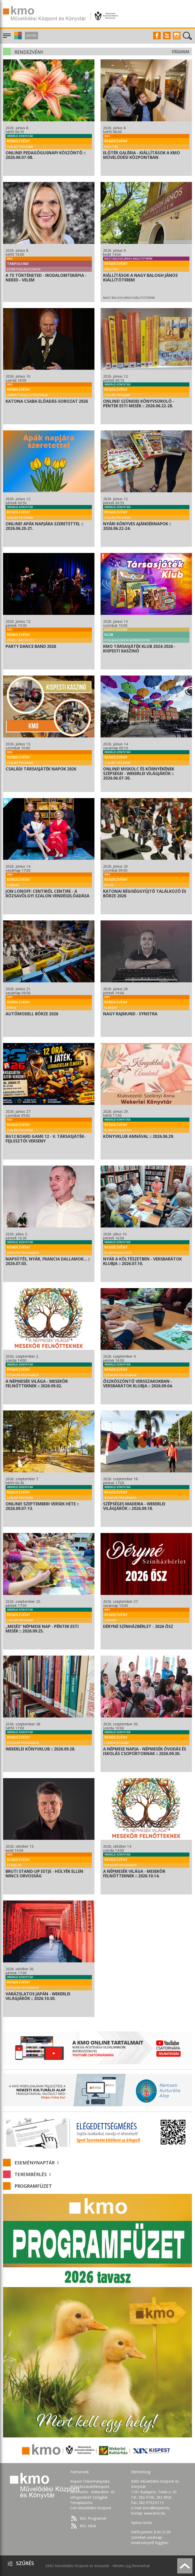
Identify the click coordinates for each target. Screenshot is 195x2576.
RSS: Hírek (88, 2525)
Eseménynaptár (36, 2163)
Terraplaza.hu (81, 2502)
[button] (17, 38)
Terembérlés (32, 2174)
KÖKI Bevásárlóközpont (89, 2486)
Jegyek (31, 35)
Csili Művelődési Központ (90, 2507)
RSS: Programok (93, 2518)
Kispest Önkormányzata (89, 2481)
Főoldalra (180, 51)
